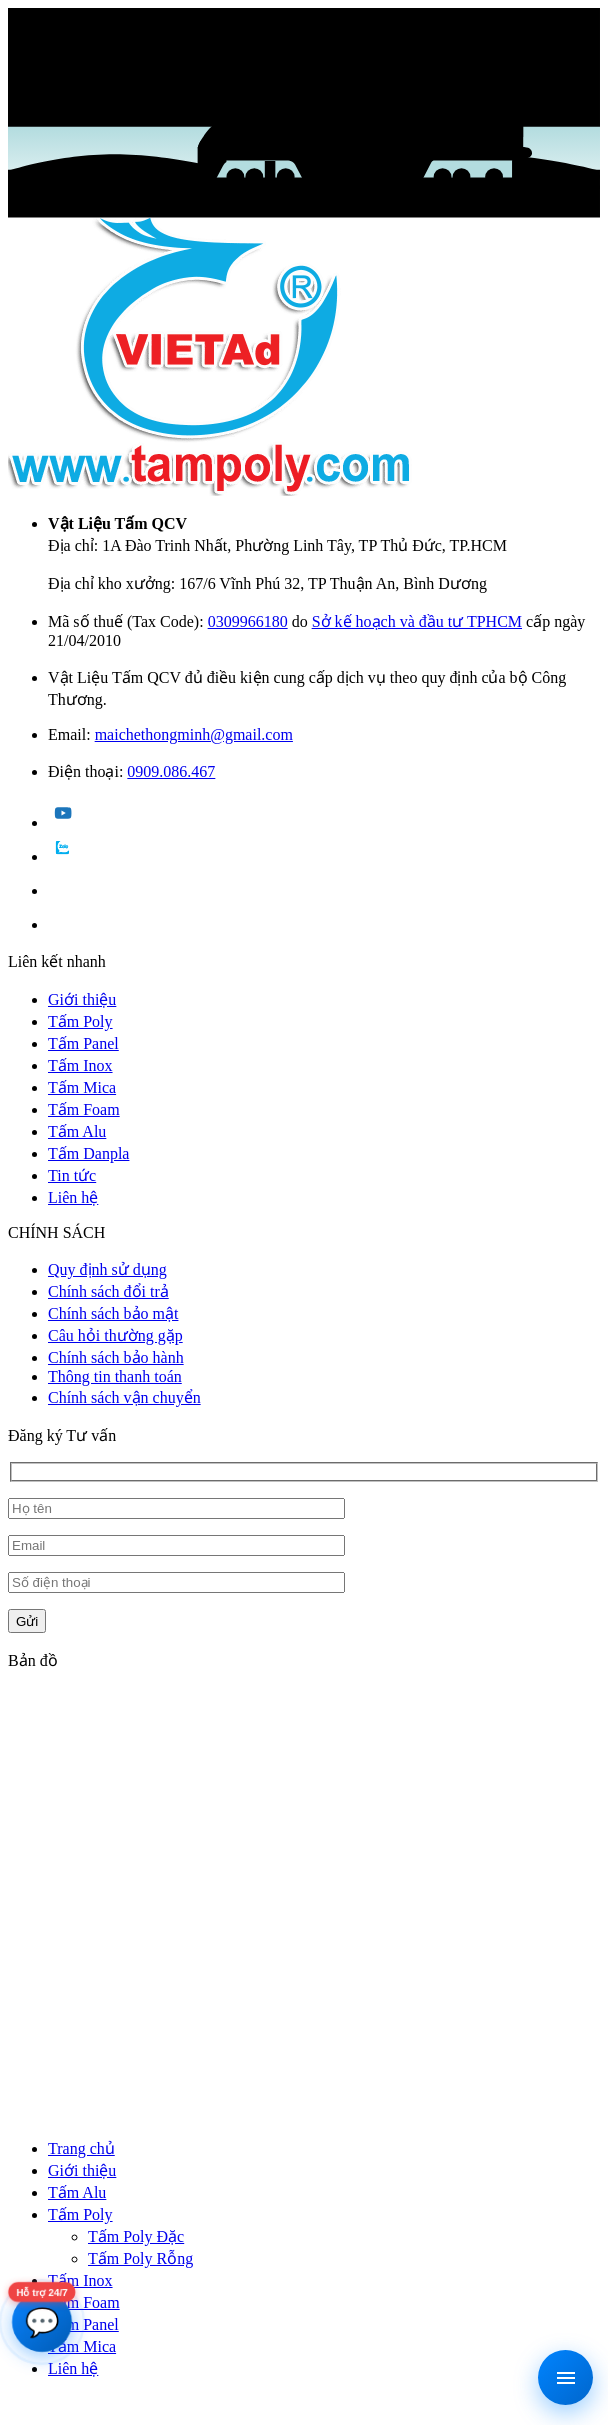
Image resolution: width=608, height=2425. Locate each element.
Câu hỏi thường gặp (115, 1335)
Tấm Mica (82, 1087)
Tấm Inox (80, 1065)
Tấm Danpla (88, 1153)
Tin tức (72, 1175)
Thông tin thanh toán (115, 1376)
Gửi (27, 1621)
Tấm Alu (77, 1131)
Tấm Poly (80, 1021)
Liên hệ (73, 1197)
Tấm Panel (83, 1043)
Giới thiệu (82, 999)
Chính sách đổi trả (108, 1291)
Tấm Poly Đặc (136, 2236)
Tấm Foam (84, 1109)
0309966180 (248, 621)
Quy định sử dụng (107, 1269)
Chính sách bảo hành (116, 1357)
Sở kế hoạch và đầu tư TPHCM (417, 621)
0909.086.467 (171, 771)
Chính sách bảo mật (113, 1313)
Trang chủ (81, 2148)
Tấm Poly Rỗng (140, 2258)
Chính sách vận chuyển (124, 1397)
